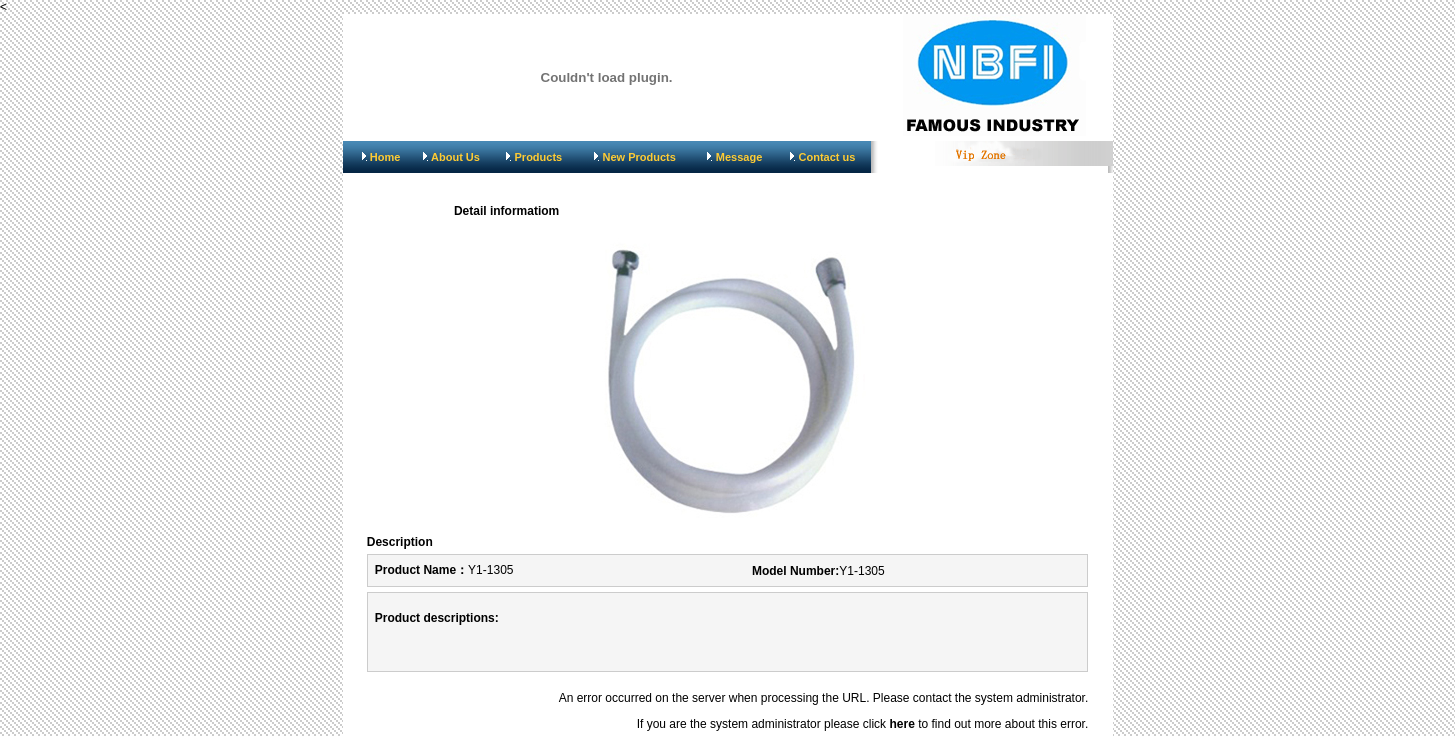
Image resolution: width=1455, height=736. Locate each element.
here (901, 724)
